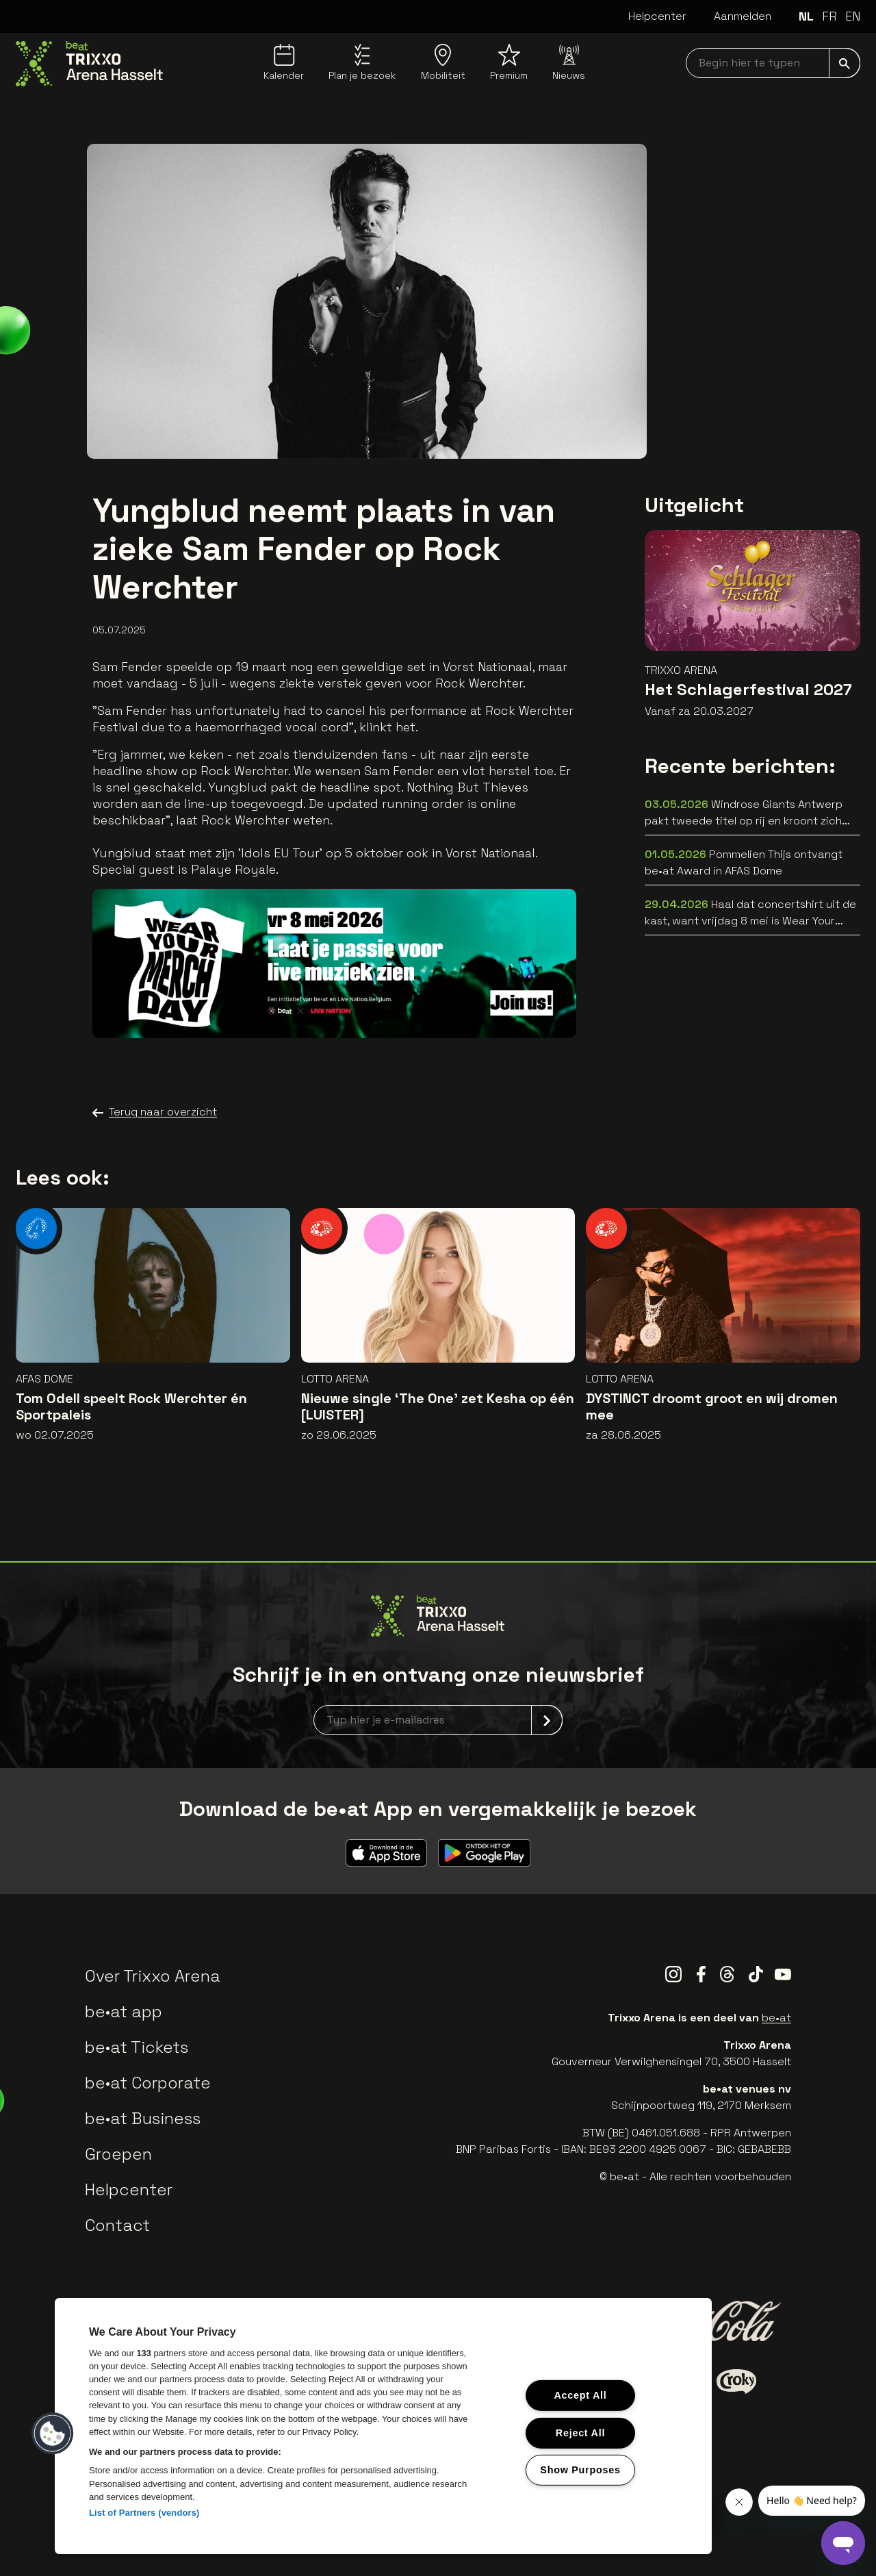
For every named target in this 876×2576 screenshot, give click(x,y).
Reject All (580, 2432)
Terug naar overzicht (154, 1112)
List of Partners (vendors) (144, 2513)
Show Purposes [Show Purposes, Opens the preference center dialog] (580, 2469)
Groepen (118, 2153)
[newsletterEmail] (438, 1720)
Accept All (580, 2395)
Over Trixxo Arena (152, 1975)
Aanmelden (742, 16)
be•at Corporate (148, 2082)
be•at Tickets (136, 2047)
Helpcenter (657, 16)
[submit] (844, 63)
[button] (53, 2433)
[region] (383, 2426)
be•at (776, 2017)
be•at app (123, 2011)
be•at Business (143, 2118)
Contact (117, 2225)
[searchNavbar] (773, 63)
